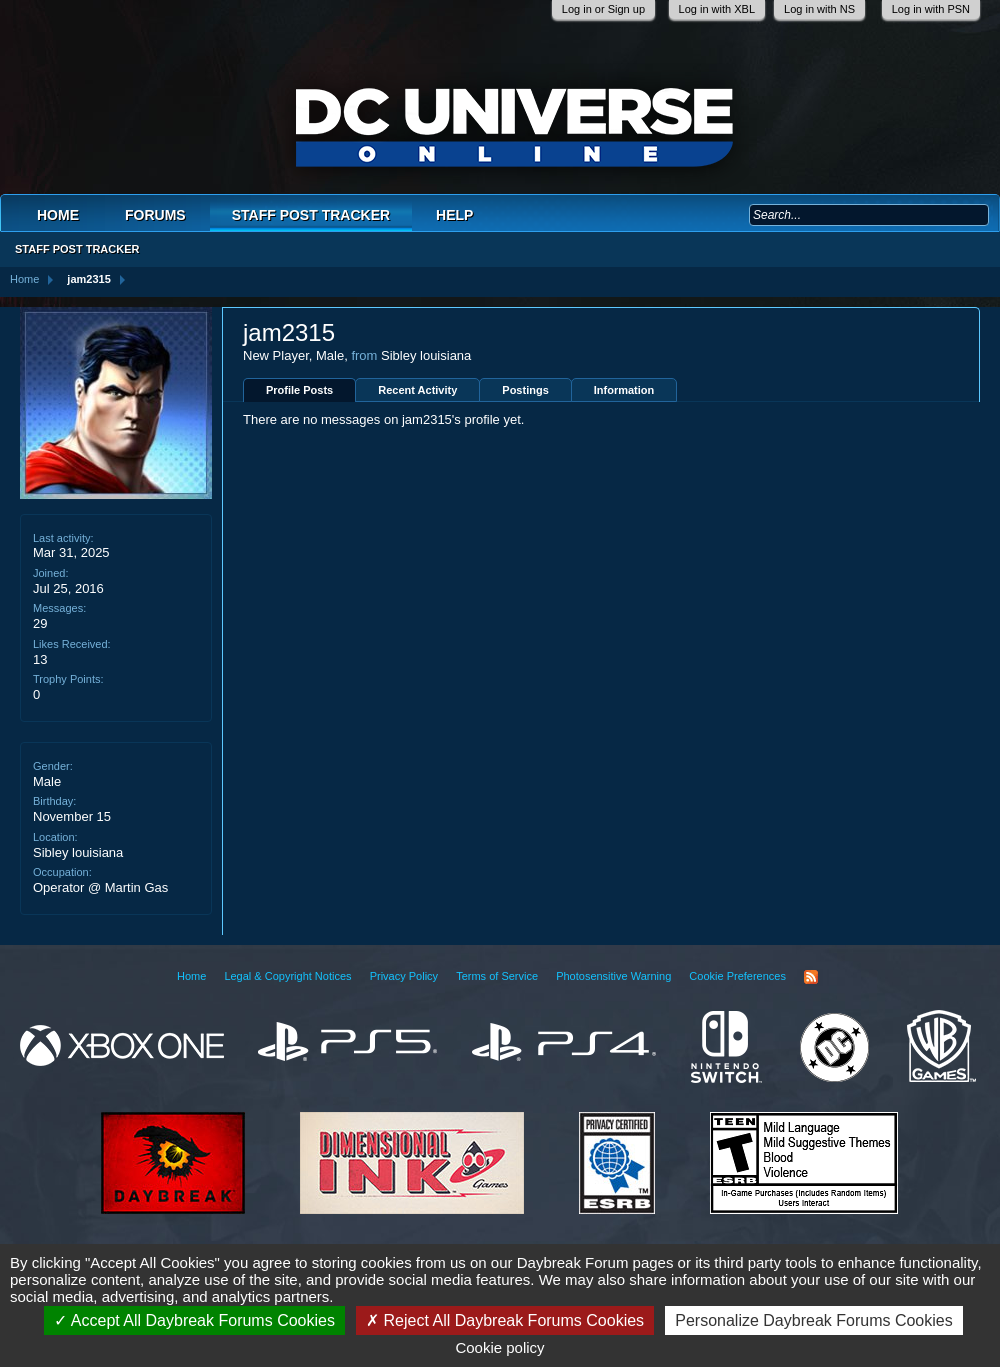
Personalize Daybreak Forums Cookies (813, 1320)
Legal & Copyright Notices (287, 976)
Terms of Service (497, 976)
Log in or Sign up (603, 9)
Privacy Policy (404, 976)
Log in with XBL (717, 9)
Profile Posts (299, 390)
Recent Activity (417, 390)
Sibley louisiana (78, 852)
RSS (811, 977)
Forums (155, 215)
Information (624, 390)
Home (58, 215)
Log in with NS (819, 9)
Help (454, 215)
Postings (525, 390)
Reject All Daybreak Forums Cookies (505, 1320)
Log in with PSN (931, 9)
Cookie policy (499, 1347)
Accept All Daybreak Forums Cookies (194, 1320)
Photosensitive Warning (613, 976)
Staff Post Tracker (311, 215)
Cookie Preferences (737, 976)
